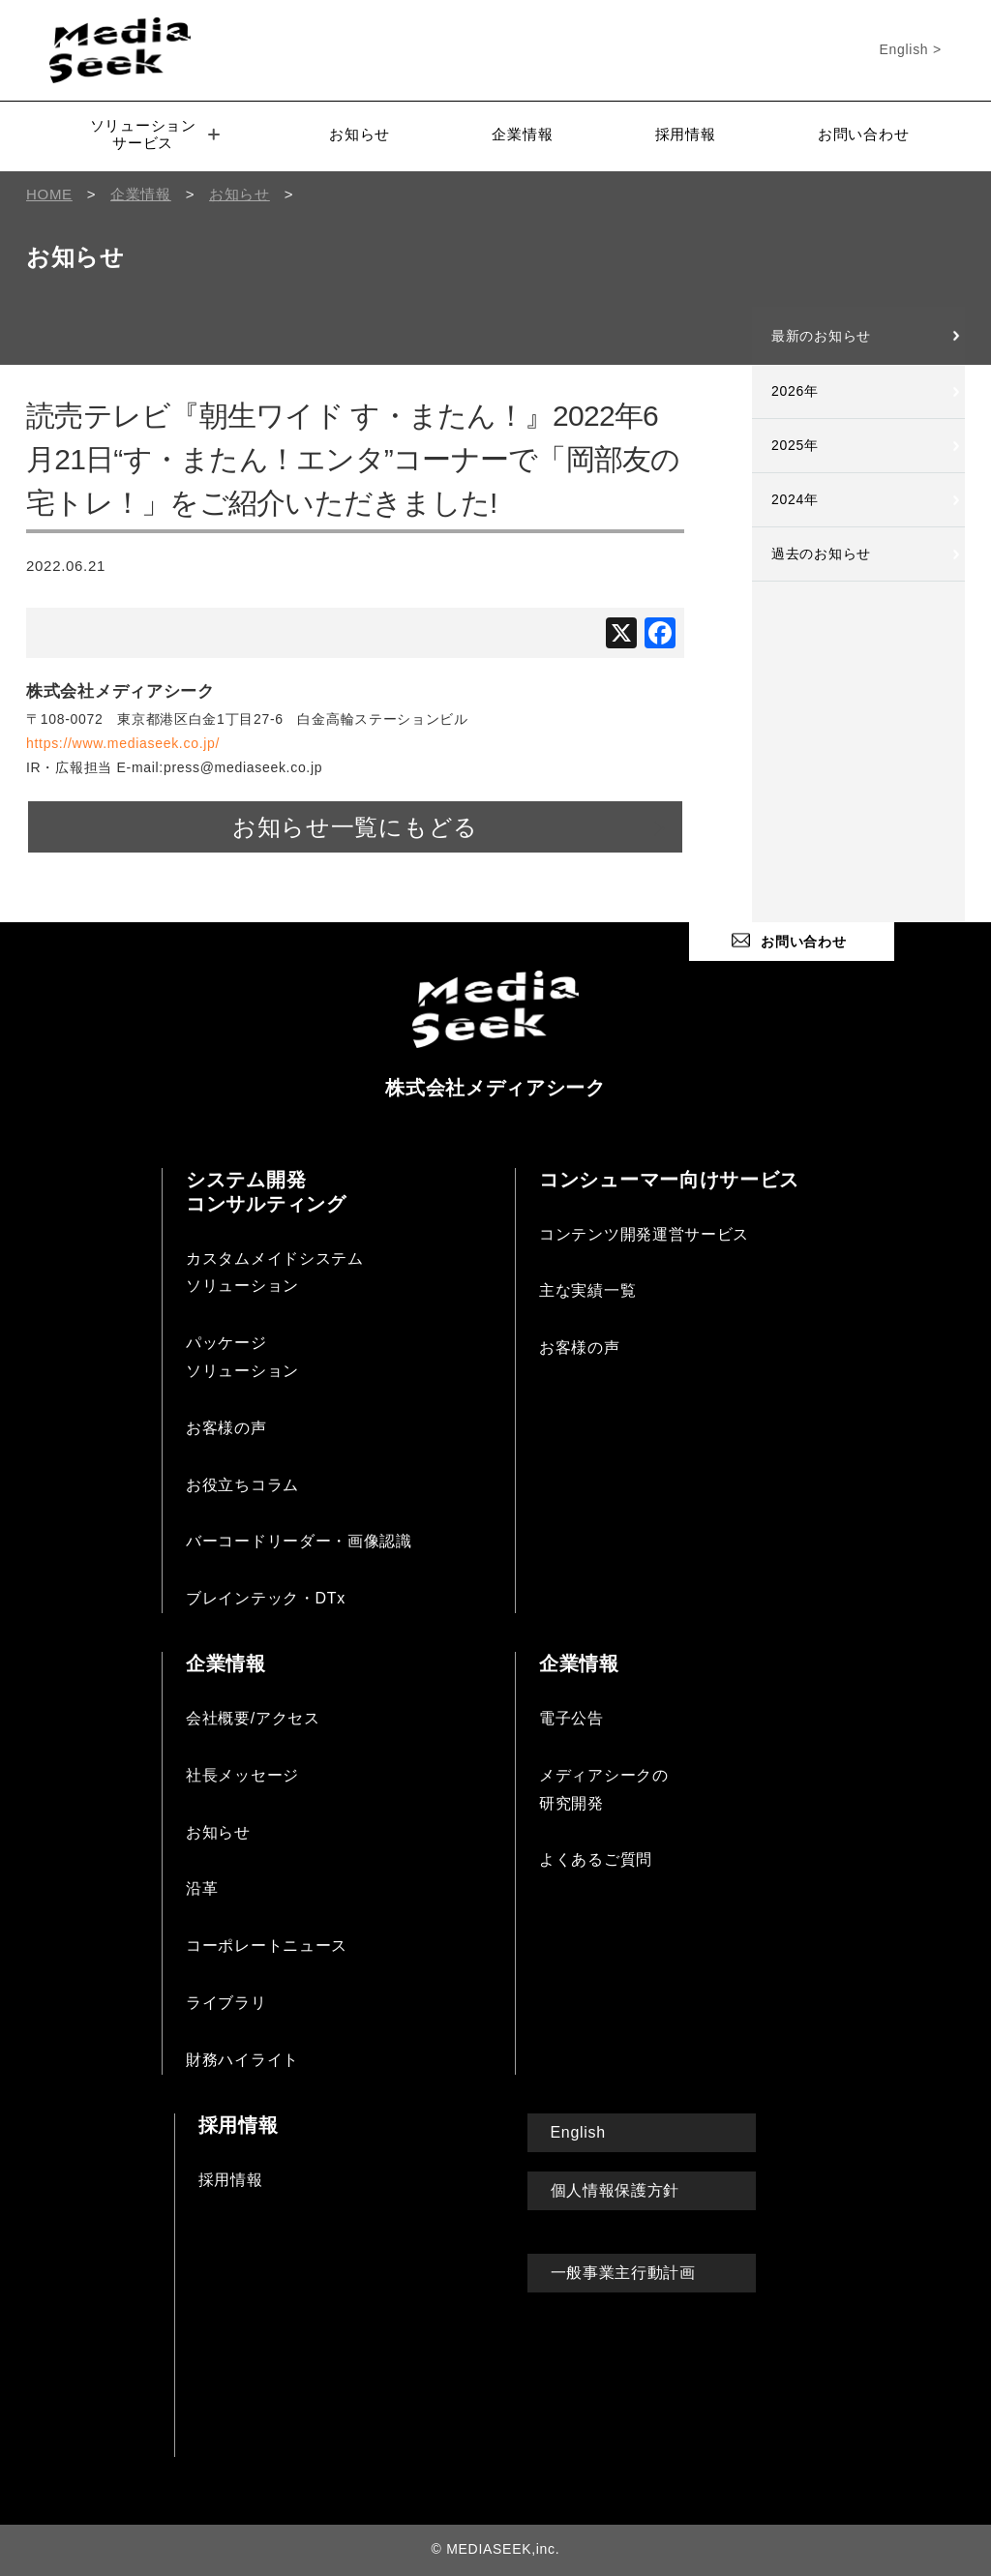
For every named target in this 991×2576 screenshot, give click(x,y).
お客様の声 (226, 1428)
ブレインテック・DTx (265, 1598)
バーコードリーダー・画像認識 (299, 1541)
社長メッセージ (242, 1775)
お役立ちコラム (242, 1485)
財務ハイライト (242, 2060)
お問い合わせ (863, 134)
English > (911, 49)
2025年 (795, 445)
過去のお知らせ (821, 553)
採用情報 (685, 134)
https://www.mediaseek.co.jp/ (123, 743)
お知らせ (359, 134)
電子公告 (571, 1718)
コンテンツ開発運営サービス (644, 1234)
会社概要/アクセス (253, 1718)
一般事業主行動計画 (623, 2272)
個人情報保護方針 (615, 2190)
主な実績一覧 (587, 1290)
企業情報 (522, 134)
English (578, 2132)
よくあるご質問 (595, 1859)
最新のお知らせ (821, 336)
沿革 (202, 1888)
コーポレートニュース (266, 1945)
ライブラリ (226, 2002)
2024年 (795, 499)
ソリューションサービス (155, 134)
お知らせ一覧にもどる (355, 827)
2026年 (795, 391)
